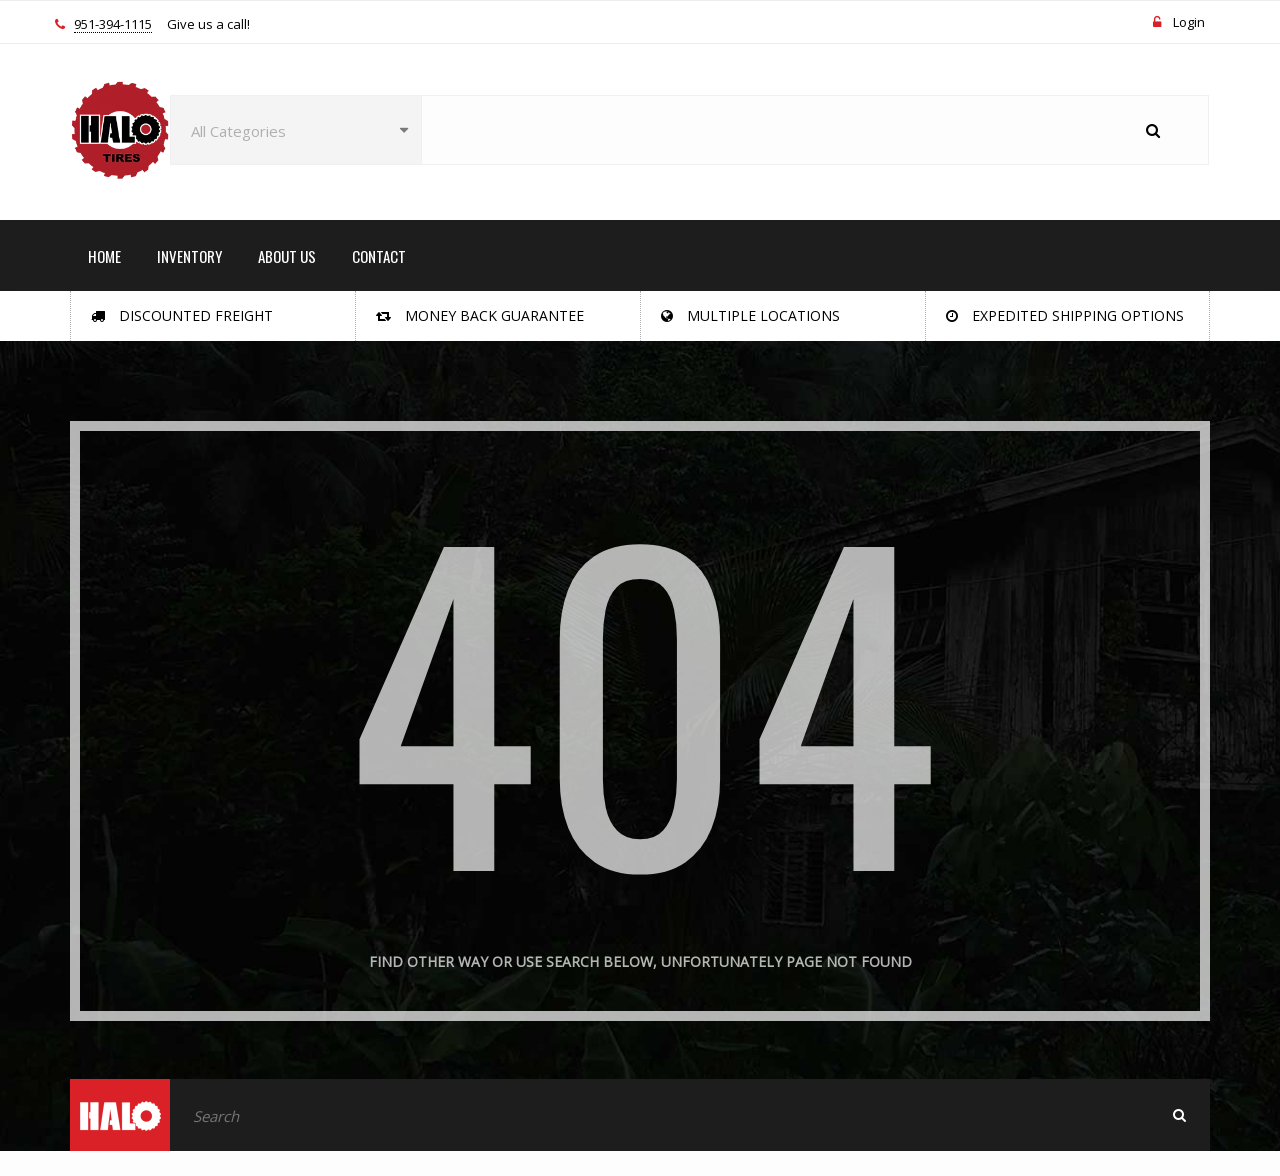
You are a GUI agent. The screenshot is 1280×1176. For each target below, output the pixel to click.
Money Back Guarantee (480, 315)
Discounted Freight (182, 315)
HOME (104, 256)
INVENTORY (189, 256)
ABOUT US (287, 256)
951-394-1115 (113, 25)
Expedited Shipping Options (1065, 315)
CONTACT (379, 256)
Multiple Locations (750, 315)
